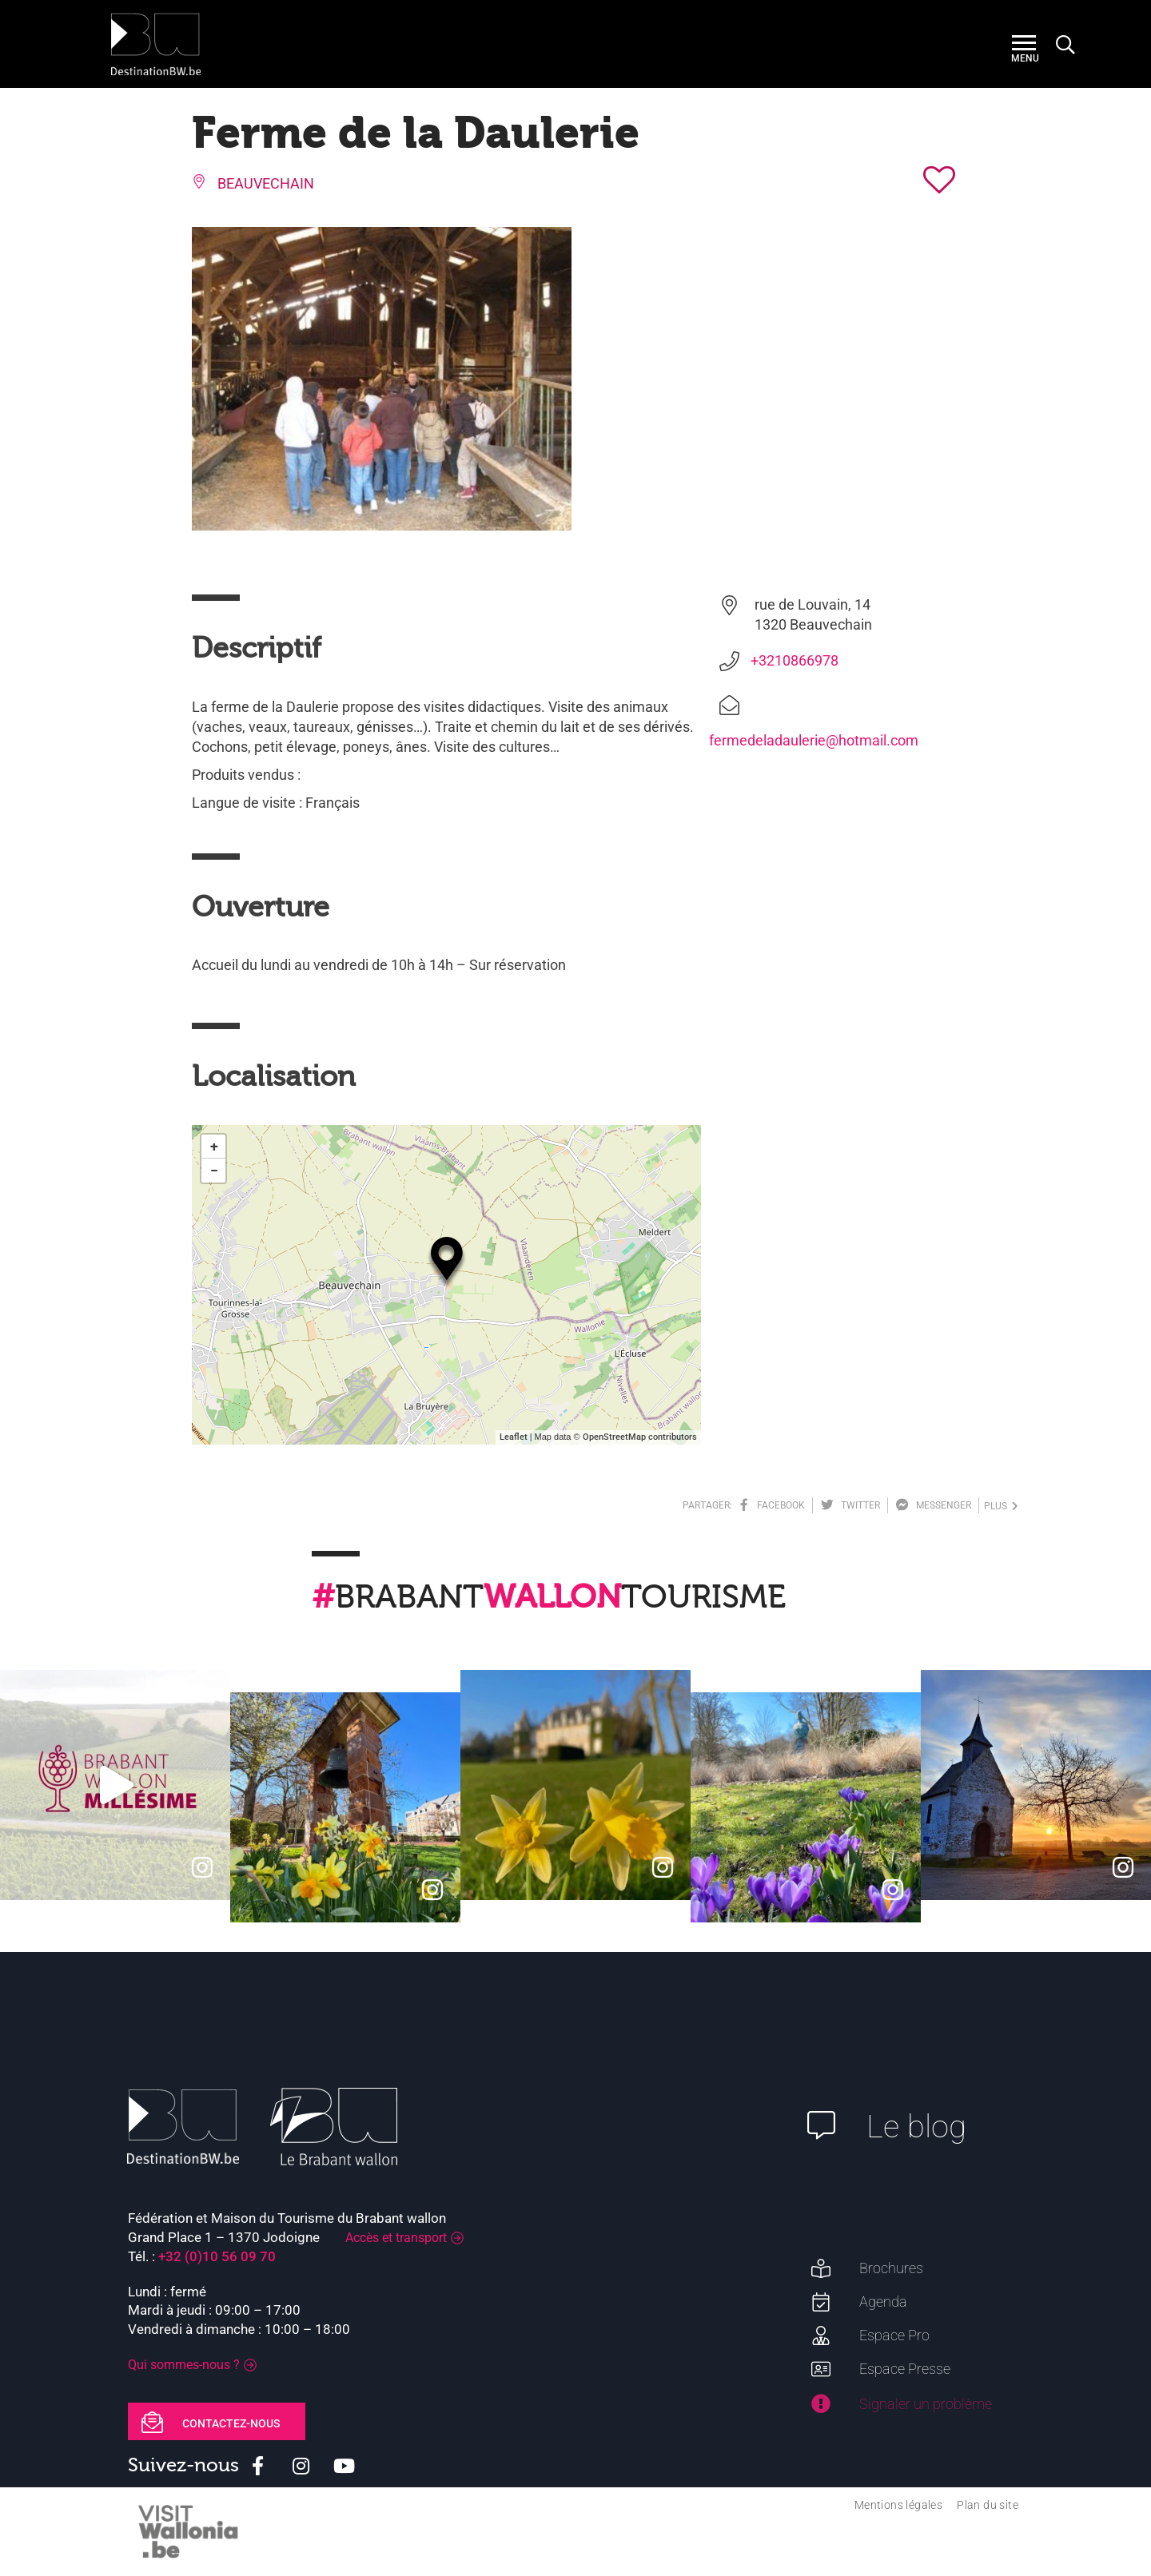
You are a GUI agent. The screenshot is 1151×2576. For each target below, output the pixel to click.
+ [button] (214, 1146)
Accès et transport (396, 2237)
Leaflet (514, 1437)
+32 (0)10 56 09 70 (217, 2256)
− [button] (214, 1170)
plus (1001, 1506)
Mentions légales (898, 2504)
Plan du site (987, 2504)
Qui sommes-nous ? (184, 2364)
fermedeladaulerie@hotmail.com (813, 740)
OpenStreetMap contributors (640, 1437)
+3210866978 (794, 660)
